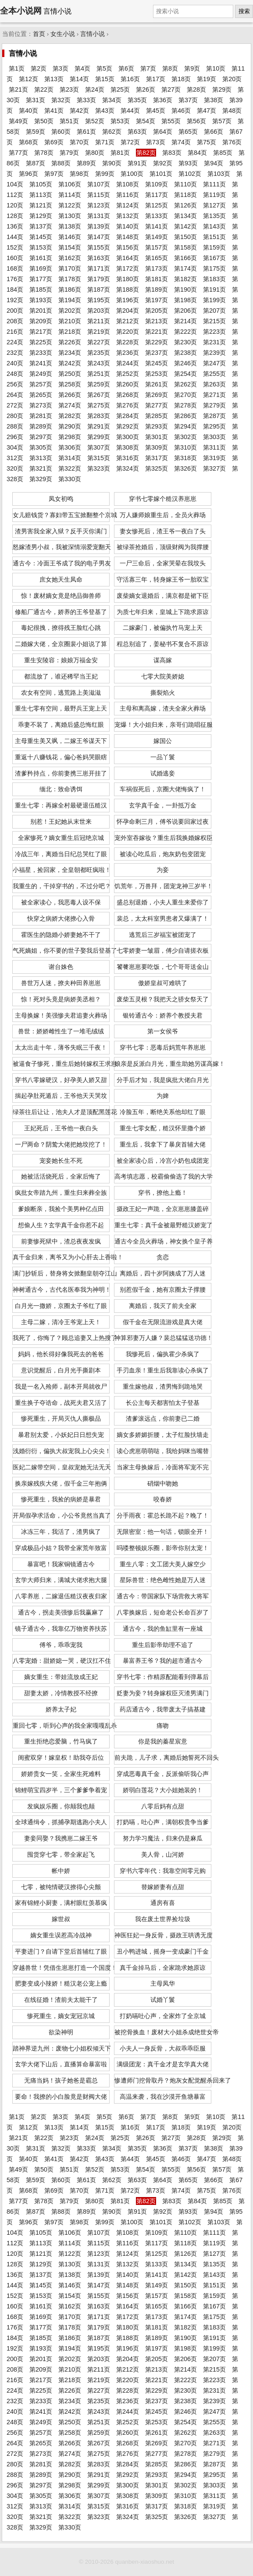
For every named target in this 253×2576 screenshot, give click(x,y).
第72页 (130, 142)
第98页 (79, 173)
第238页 (185, 352)
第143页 (214, 226)
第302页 (185, 436)
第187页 (98, 289)
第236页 (127, 352)
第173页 (156, 268)
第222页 (185, 331)
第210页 (69, 321)
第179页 (98, 278)
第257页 (40, 384)
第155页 (98, 247)
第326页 (185, 468)
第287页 (214, 415)
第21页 (18, 89)
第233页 (40, 352)
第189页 (156, 289)
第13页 (54, 78)
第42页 (79, 110)
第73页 (155, 142)
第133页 (156, 215)
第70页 (79, 142)
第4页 (82, 68)
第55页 (171, 121)
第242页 (69, 363)
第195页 (98, 300)
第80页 (94, 152)
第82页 (146, 152)
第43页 (104, 110)
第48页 (232, 110)
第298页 (69, 436)
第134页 (185, 215)
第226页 (69, 342)
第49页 (18, 121)
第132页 (127, 215)
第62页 (111, 131)
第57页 (222, 121)
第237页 (156, 352)
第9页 (192, 68)
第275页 (98, 405)
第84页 (197, 152)
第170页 (69, 268)
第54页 (145, 121)
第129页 (40, 215)
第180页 (127, 278)
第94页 (213, 163)
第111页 (214, 184)
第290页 (69, 426)
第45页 (155, 110)
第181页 (156, 278)
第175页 (214, 268)
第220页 (127, 331)
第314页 (69, 457)
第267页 (98, 394)
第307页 (98, 447)
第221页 (156, 331)
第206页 (185, 310)
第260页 (127, 384)
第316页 (127, 457)
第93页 (188, 163)
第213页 (156, 321)
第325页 (156, 468)
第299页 (98, 436)
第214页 (185, 321)
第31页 (35, 100)
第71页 (104, 142)
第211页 (98, 321)
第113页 (40, 194)
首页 (39, 34)
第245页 (156, 363)
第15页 (104, 78)
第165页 (156, 257)
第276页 (127, 405)
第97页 (54, 173)
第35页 (137, 100)
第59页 (35, 131)
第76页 (232, 142)
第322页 (69, 468)
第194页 (69, 300)
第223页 (214, 331)
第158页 (185, 247)
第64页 (162, 131)
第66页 (213, 131)
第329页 (40, 478)
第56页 (196, 121)
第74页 (181, 142)
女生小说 (62, 34)
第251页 (98, 373)
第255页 (214, 373)
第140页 (127, 226)
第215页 (214, 321)
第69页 (54, 142)
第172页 (127, 268)
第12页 (28, 78)
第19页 (206, 78)
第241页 (40, 363)
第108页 (127, 184)
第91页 (137, 163)
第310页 (185, 447)
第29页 (222, 89)
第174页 (185, 268)
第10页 (215, 68)
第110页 (185, 184)
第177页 (40, 278)
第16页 (130, 78)
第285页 (156, 415)
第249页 (40, 373)
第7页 (148, 68)
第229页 (156, 342)
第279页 (214, 405)
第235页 (98, 352)
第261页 (156, 384)
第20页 (232, 78)
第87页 (35, 163)
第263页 (214, 384)
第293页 (156, 426)
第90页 (111, 163)
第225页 (40, 342)
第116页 (127, 194)
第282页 (69, 415)
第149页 (156, 236)
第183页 (214, 278)
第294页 (185, 426)
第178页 (69, 278)
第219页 (98, 331)
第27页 (171, 89)
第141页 (156, 226)
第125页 (156, 205)
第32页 (61, 100)
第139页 (98, 226)
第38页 (213, 100)
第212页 (127, 321)
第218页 (69, 331)
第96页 (28, 173)
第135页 (214, 215)
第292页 (127, 426)
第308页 (127, 447)
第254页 (185, 373)
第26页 (145, 89)
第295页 (214, 426)
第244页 (127, 363)
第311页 (214, 447)
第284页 (127, 415)
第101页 (161, 173)
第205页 (156, 310)
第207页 (214, 310)
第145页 (40, 236)
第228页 (127, 342)
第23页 (69, 89)
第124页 (127, 205)
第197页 (156, 300)
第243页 (98, 363)
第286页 (185, 415)
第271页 (214, 394)
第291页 (98, 426)
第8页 (170, 68)
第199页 (214, 300)
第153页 (40, 247)
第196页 (127, 300)
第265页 (40, 394)
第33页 (86, 100)
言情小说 (92, 34)
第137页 (40, 226)
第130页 (69, 215)
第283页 (98, 415)
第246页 (185, 363)
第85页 (222, 152)
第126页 (185, 205)
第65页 (188, 131)
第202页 (69, 310)
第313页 (40, 457)
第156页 (127, 247)
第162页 (69, 257)
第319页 (214, 457)
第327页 (214, 468)
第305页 (40, 447)
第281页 (40, 415)
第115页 (98, 194)
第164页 (127, 257)
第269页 (156, 394)
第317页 (156, 457)
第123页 (98, 205)
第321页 (40, 468)
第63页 (137, 131)
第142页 (185, 226)
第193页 (40, 300)
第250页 (69, 373)
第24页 (94, 89)
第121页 (40, 205)
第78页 (43, 152)
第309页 (156, 447)
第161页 (40, 257)
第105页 (40, 184)
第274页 (69, 405)
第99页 (104, 173)
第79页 (69, 152)
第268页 (127, 394)
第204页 (127, 310)
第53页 (120, 121)
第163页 (98, 257)
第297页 (40, 436)
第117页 (156, 194)
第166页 (185, 257)
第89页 (86, 163)
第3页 (60, 68)
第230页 (185, 342)
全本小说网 (21, 10)
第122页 (69, 205)
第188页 (127, 289)
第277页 (156, 405)
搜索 (244, 11)
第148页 (127, 236)
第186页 (69, 289)
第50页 (43, 121)
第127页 (214, 205)
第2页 (38, 68)
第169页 (40, 268)
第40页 (28, 110)
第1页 (17, 68)
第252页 (127, 373)
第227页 (98, 342)
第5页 (104, 68)
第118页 (185, 194)
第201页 (40, 310)
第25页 (120, 89)
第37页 (188, 100)
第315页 (98, 457)
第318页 (185, 457)
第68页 (28, 142)
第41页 (54, 110)
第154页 (69, 247)
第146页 (69, 236)
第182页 (185, 278)
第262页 (185, 384)
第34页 (111, 100)
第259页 (98, 384)
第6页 (126, 68)
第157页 (156, 247)
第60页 (61, 131)
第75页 (206, 142)
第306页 (69, 447)
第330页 (69, 478)
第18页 (181, 78)
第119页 (214, 194)
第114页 (69, 194)
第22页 (43, 89)
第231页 (214, 342)
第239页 (214, 352)
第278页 (185, 405)
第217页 (40, 331)
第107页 (98, 184)
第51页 (69, 121)
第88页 (61, 163)
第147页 (98, 236)
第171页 (98, 268)
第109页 (156, 184)
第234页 (69, 352)
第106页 (69, 184)
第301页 (156, 436)
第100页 (132, 173)
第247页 (214, 363)
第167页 (214, 257)
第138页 (69, 226)
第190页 (185, 289)
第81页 (120, 152)
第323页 (98, 468)
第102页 (189, 173)
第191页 (214, 289)
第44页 (130, 110)
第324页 (127, 468)
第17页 (155, 78)
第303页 (214, 436)
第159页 (214, 247)
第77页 (18, 152)
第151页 (214, 236)
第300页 (127, 436)
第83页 (172, 152)
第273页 (40, 405)
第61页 (86, 131)
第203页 (98, 310)
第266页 (69, 394)
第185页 (40, 289)
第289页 (40, 426)
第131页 (98, 215)
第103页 (218, 173)
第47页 (206, 110)
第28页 (196, 89)
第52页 (94, 121)
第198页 (185, 300)
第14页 (79, 78)
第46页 (181, 110)
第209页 (40, 321)
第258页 (69, 384)
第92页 (162, 163)
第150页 (185, 236)
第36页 (162, 100)
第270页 (185, 394)
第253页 (156, 373)
